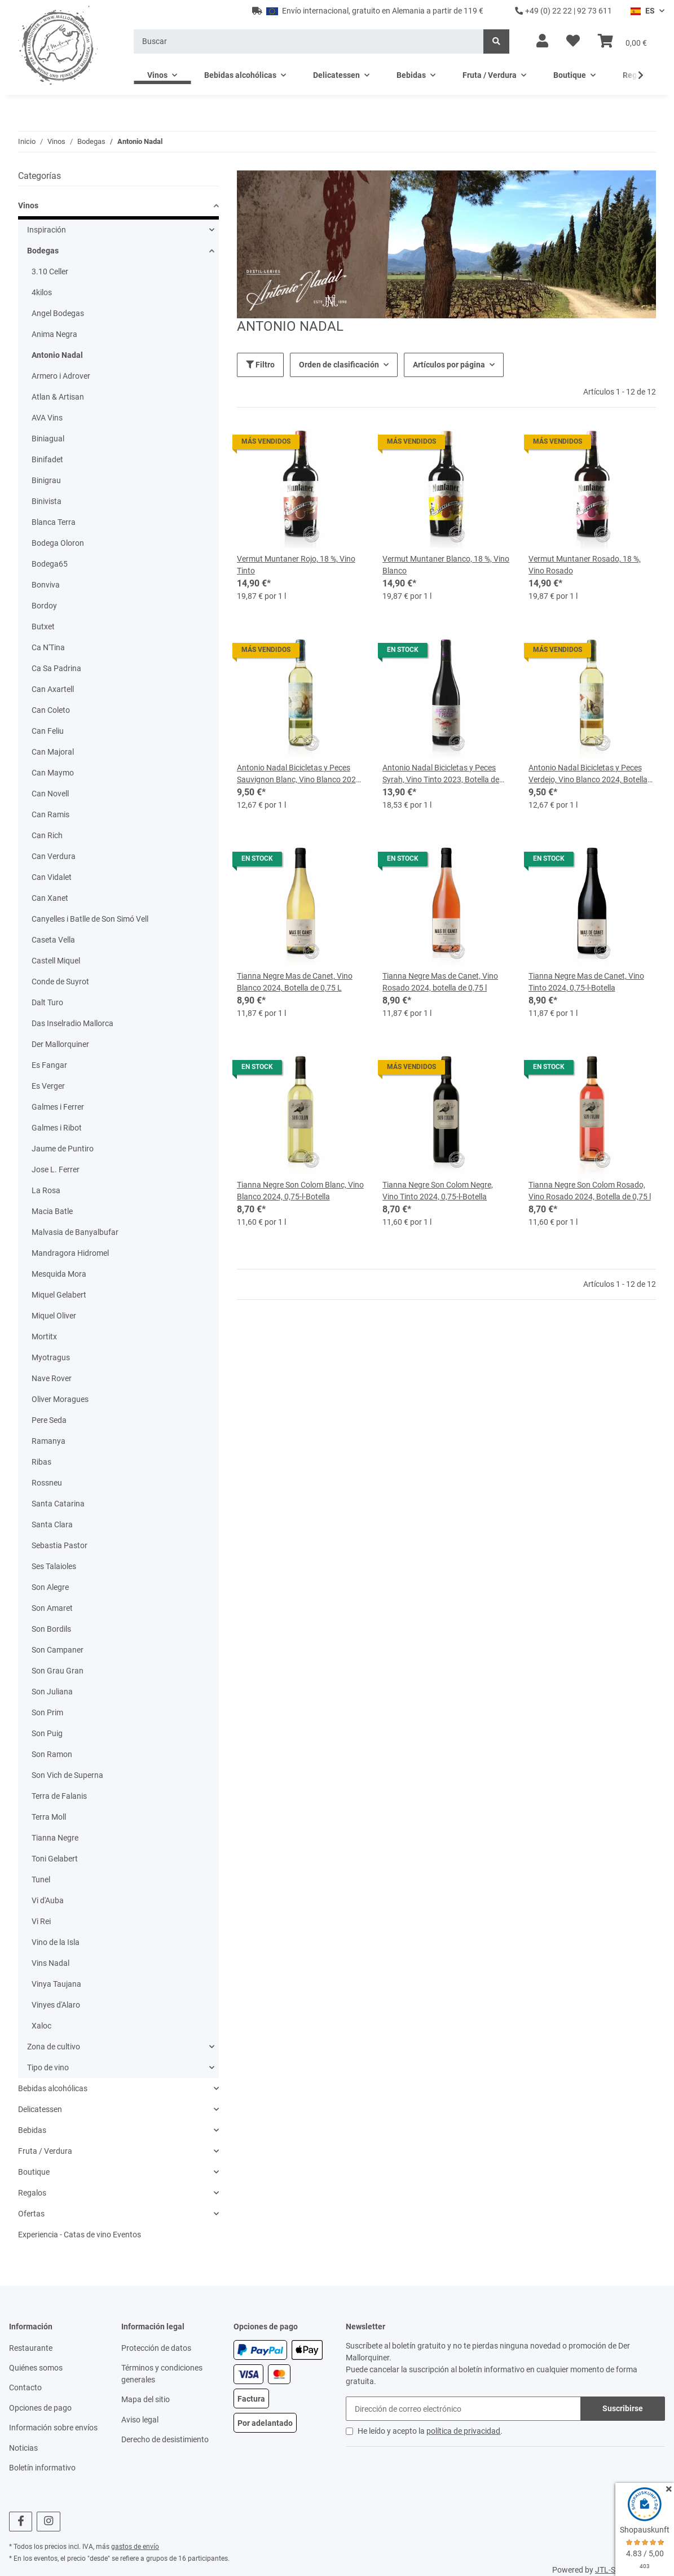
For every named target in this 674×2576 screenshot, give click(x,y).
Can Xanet (50, 898)
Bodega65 (50, 563)
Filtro (260, 364)
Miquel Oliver (54, 1315)
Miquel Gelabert (59, 1294)
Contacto (25, 2387)
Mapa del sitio (145, 2399)
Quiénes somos (36, 2367)
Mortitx (44, 1336)
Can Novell (50, 793)
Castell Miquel (56, 960)
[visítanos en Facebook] (20, 2521)
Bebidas (32, 2130)
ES (643, 10)
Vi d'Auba (48, 1900)
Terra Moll (49, 1816)
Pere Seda (49, 1420)
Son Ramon (52, 1754)
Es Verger (48, 1085)
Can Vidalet (52, 877)
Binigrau (46, 480)
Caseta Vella (53, 939)
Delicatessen (40, 2109)
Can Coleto (51, 710)
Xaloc (41, 2025)
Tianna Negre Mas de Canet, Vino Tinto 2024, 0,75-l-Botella (586, 981)
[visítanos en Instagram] (48, 2521)
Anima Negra (54, 334)
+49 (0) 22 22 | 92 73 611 (563, 10)
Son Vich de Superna (67, 1775)
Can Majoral (53, 751)
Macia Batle (52, 1211)
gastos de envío (135, 2547)
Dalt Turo (47, 1002)
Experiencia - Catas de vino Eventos (79, 2234)
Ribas (41, 1461)
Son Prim (47, 1712)
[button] (542, 41)
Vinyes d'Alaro (56, 2004)
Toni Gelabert (55, 1858)
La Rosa (46, 1190)
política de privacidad (463, 2430)
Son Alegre (50, 1587)
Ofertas (31, 2213)
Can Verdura (54, 856)
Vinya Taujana (56, 1983)
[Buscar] (309, 41)
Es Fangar (49, 1065)
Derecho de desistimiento (165, 2439)
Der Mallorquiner (60, 1044)
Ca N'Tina (48, 647)
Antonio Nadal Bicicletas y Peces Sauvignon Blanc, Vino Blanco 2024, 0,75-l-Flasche (299, 774)
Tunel (41, 1879)
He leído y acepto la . (430, 2430)
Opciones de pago (40, 2407)
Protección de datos (156, 2347)
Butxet (43, 626)
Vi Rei (41, 1921)
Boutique (34, 2171)
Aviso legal (139, 2419)
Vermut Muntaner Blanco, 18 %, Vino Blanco (445, 564)
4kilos (42, 292)
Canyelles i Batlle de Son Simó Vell (90, 918)
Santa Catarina (58, 1503)
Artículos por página (449, 364)
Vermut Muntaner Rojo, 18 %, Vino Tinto (296, 564)
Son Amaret (52, 1608)
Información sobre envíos (53, 2427)
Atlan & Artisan (58, 396)
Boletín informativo (42, 2467)
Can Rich (47, 835)
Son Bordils (51, 1628)
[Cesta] (622, 41)
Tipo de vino (48, 2067)
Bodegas (43, 250)
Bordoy (44, 605)
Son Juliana (52, 1691)
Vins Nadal (50, 1963)
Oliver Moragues (60, 1399)
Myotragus (51, 1357)
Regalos (32, 2192)
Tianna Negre (55, 1837)
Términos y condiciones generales (161, 2373)
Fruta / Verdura (45, 2151)
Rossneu (47, 1482)
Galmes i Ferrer (58, 1106)
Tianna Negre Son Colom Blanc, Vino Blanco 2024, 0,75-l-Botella (300, 1190)
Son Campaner (57, 1649)
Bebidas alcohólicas (52, 2088)
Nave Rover (52, 1378)
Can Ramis (50, 814)
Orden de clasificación (339, 364)
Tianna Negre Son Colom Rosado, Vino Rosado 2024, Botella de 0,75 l (589, 1190)
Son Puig (47, 1733)
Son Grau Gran (57, 1670)
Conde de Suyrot (60, 981)
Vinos (28, 205)
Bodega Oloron (58, 542)
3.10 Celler (50, 271)
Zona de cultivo (53, 2046)
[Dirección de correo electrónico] (463, 2409)
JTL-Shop (612, 2569)
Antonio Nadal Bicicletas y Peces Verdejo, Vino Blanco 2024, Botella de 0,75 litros (587, 774)
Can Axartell (53, 689)
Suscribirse (622, 2408)
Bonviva (46, 584)
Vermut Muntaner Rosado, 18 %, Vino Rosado (584, 564)
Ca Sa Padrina (56, 668)
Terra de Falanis (59, 1795)
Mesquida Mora (59, 1273)
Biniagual (48, 438)
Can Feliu (48, 730)
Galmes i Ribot (57, 1127)
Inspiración (46, 229)
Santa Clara (52, 1524)
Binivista (46, 501)
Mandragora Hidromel (70, 1253)
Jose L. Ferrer (56, 1169)
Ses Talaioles (54, 1566)
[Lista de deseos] (573, 41)
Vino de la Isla (56, 1942)
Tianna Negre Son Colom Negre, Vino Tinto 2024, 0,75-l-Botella (437, 1190)
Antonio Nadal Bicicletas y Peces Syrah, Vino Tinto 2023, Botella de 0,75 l (440, 774)
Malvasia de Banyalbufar (75, 1232)
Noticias (23, 2447)
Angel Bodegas (58, 313)
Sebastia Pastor (59, 1545)
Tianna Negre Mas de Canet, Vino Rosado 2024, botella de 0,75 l (440, 981)
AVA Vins (47, 417)
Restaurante (30, 2347)
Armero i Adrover (61, 375)
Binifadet (47, 459)
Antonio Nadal (57, 355)
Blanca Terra (54, 522)
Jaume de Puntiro (63, 1148)
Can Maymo (53, 772)
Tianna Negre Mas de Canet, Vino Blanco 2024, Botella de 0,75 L (295, 981)
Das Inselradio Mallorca (72, 1023)
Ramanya (48, 1440)
